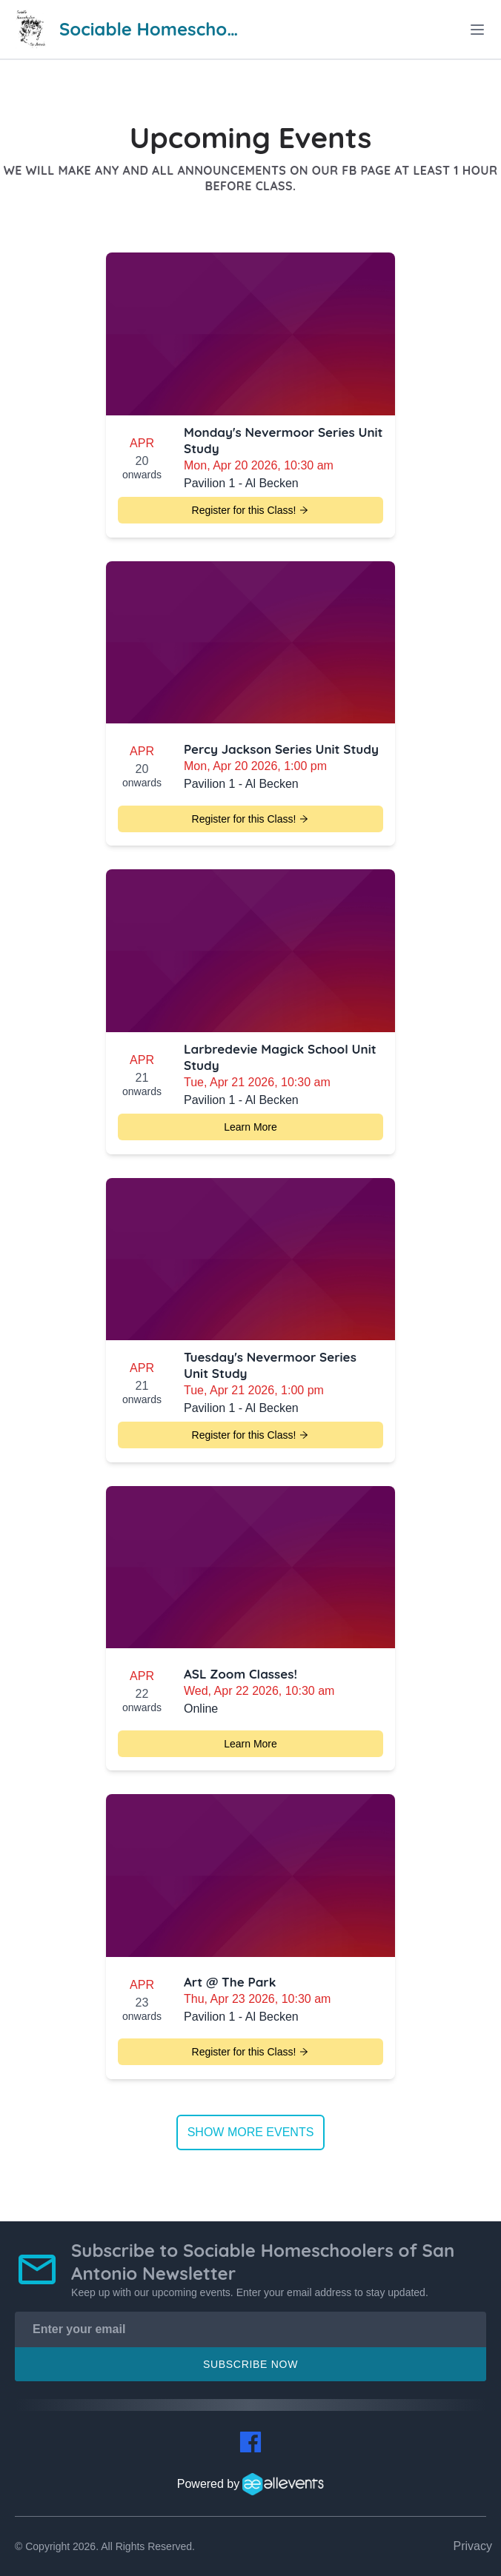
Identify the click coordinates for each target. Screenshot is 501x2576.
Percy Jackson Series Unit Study (281, 749)
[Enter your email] (250, 2329)
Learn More (250, 1127)
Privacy (473, 2546)
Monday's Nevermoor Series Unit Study (283, 440)
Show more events (251, 2132)
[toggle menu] (477, 30)
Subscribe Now (250, 2364)
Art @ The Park (230, 1982)
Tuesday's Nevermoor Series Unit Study (270, 1365)
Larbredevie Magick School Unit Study (280, 1057)
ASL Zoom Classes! (240, 1674)
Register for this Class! (251, 510)
